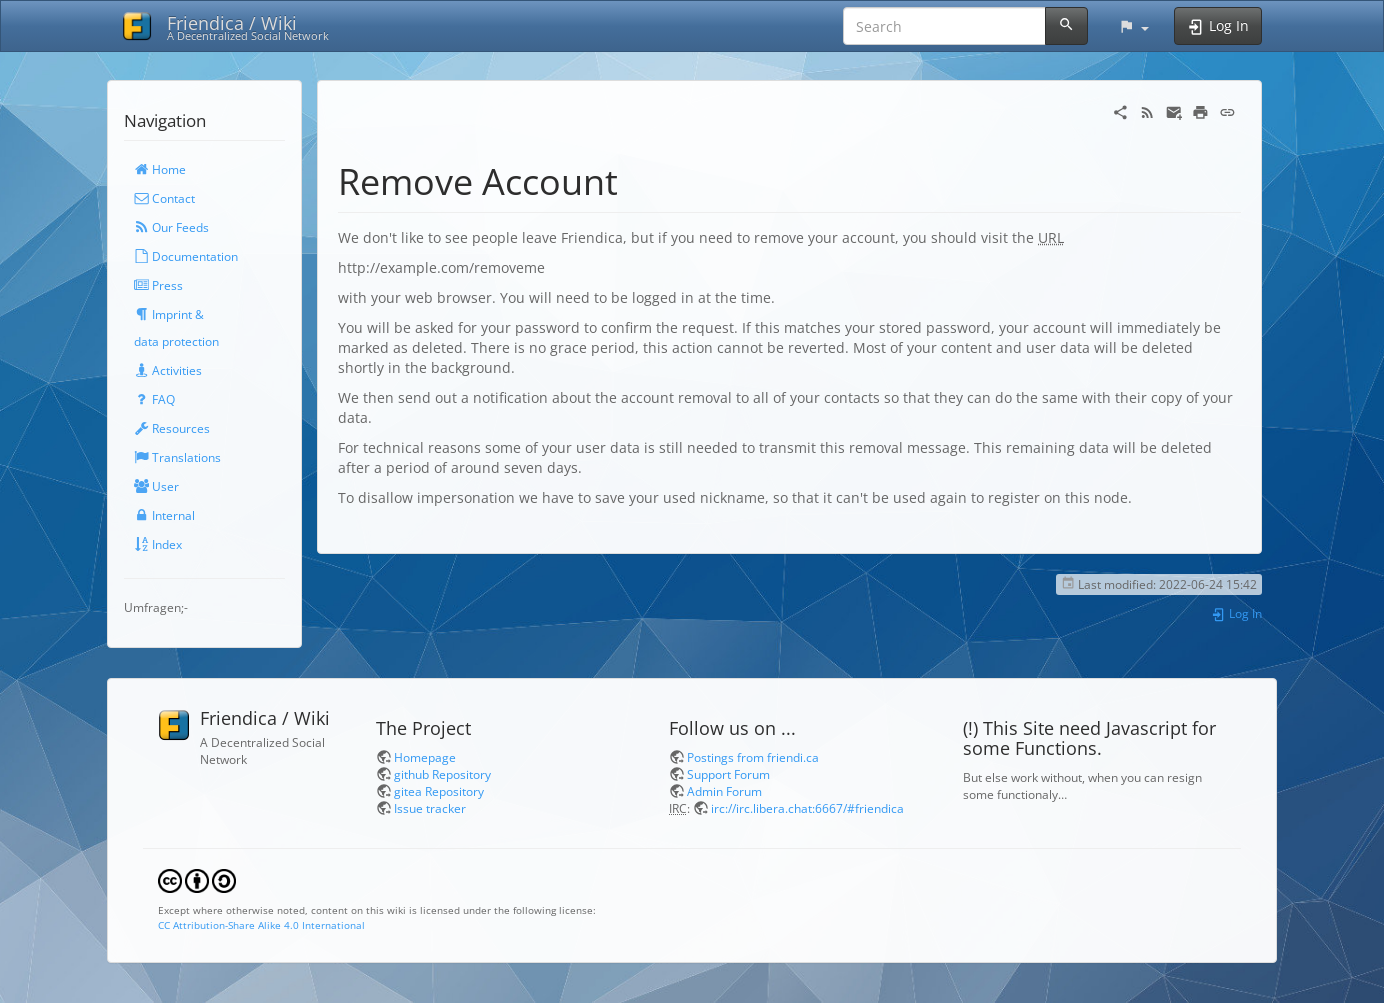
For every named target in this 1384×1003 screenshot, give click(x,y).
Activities (168, 370)
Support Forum (728, 774)
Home (160, 169)
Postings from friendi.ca (753, 757)
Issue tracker (430, 808)
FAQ (154, 399)
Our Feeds (171, 227)
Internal (164, 515)
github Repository (442, 774)
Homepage (425, 757)
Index (158, 544)
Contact (164, 198)
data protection (176, 341)
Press (158, 285)
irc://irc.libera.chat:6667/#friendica (807, 808)
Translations (177, 457)
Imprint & (169, 314)
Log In (1236, 613)
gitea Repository (439, 791)
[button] (1133, 26)
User (156, 486)
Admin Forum (724, 791)
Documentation (186, 256)
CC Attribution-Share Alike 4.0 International (261, 925)
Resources (172, 428)
